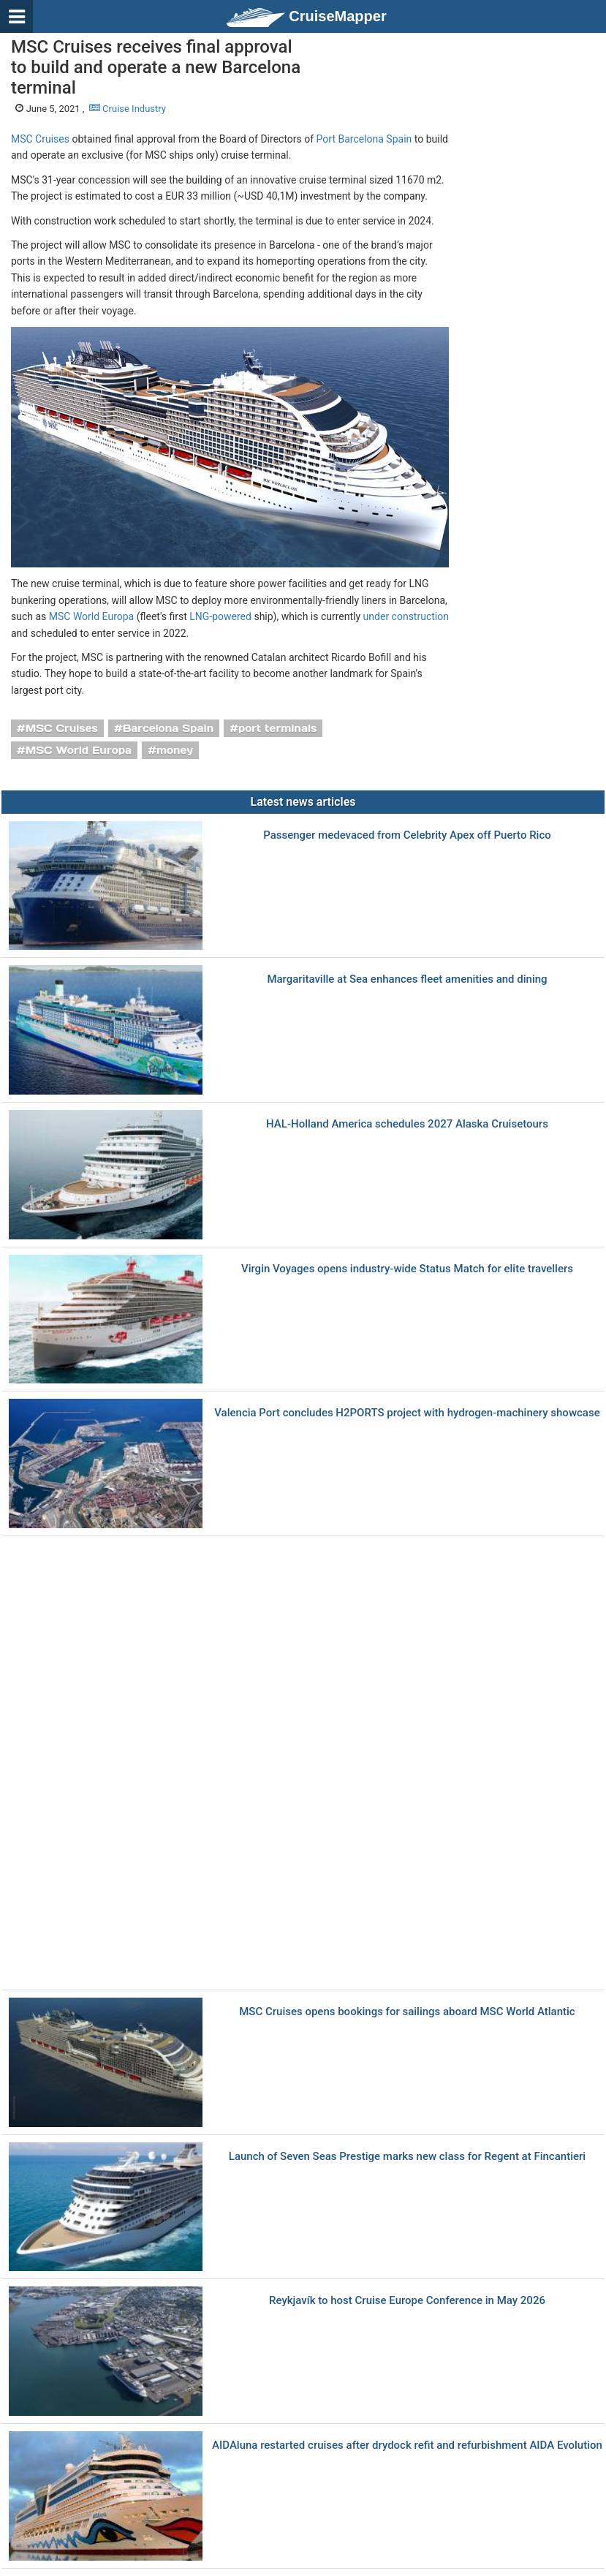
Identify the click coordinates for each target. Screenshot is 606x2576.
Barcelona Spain (168, 728)
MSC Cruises (40, 139)
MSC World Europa (91, 616)
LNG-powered (220, 616)
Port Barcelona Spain (364, 139)
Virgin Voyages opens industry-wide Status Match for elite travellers (407, 1269)
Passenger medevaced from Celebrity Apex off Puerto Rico (407, 835)
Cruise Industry (127, 108)
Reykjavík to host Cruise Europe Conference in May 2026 (407, 2300)
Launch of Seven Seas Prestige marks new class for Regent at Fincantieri (407, 2156)
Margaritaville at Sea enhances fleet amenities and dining (407, 979)
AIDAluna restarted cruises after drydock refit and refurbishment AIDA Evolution (407, 2445)
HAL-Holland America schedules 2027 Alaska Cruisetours (407, 1124)
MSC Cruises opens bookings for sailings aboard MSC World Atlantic (407, 2012)
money (174, 750)
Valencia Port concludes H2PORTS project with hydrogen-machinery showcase (406, 1413)
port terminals (277, 728)
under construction (406, 616)
